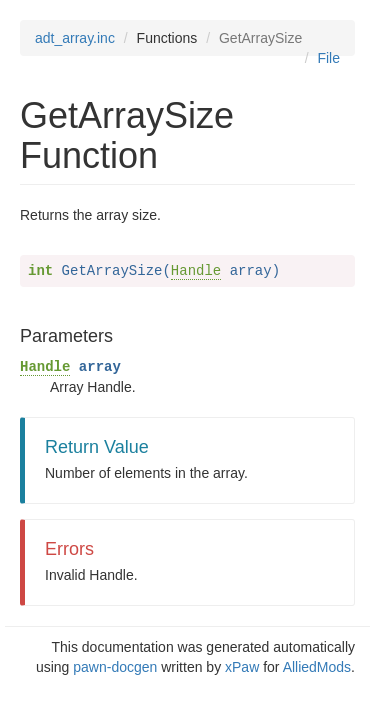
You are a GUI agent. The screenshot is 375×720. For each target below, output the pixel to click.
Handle (196, 271)
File (328, 58)
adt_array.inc (75, 38)
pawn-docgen (115, 667)
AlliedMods (317, 667)
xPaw (242, 667)
